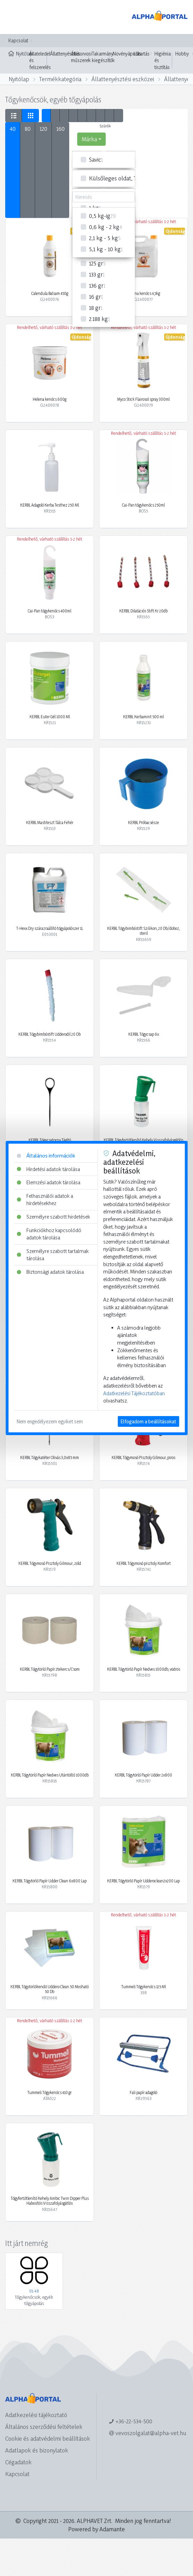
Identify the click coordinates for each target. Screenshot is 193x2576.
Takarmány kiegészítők (103, 57)
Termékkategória (60, 79)
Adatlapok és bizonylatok (36, 2450)
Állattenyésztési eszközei (122, 79)
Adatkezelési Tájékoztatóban (134, 1393)
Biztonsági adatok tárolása (50, 1272)
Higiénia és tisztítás (162, 60)
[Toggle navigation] (15, 17)
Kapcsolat (18, 40)
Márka (89, 139)
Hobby (182, 54)
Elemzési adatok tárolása (48, 1182)
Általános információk (46, 1155)
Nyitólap (17, 53)
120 (43, 128)
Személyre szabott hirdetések (53, 1216)
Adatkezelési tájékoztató (36, 2414)
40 (13, 128)
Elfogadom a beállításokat (148, 1421)
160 (60, 128)
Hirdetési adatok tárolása (48, 1169)
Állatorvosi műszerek (81, 57)
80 (28, 128)
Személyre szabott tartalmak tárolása (53, 1255)
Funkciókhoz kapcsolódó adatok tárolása (49, 1234)
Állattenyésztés (65, 54)
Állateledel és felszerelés (40, 60)
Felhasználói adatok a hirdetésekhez (45, 1200)
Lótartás (142, 54)
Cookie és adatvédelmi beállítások (47, 2438)
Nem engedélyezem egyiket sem (50, 1421)
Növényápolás (127, 54)
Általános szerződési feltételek (43, 2426)
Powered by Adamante (96, 2529)
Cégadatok (18, 2462)
